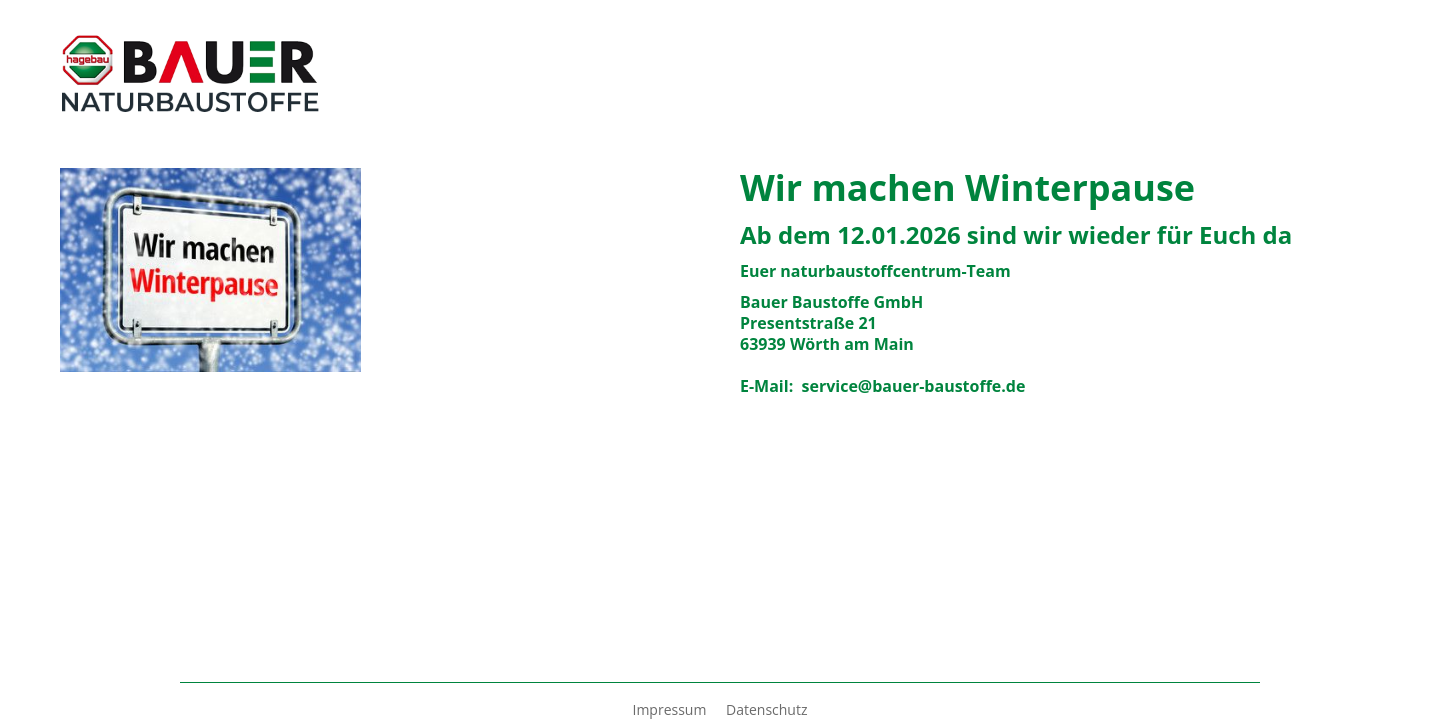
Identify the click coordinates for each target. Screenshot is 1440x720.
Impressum (671, 709)
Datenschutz (766, 709)
